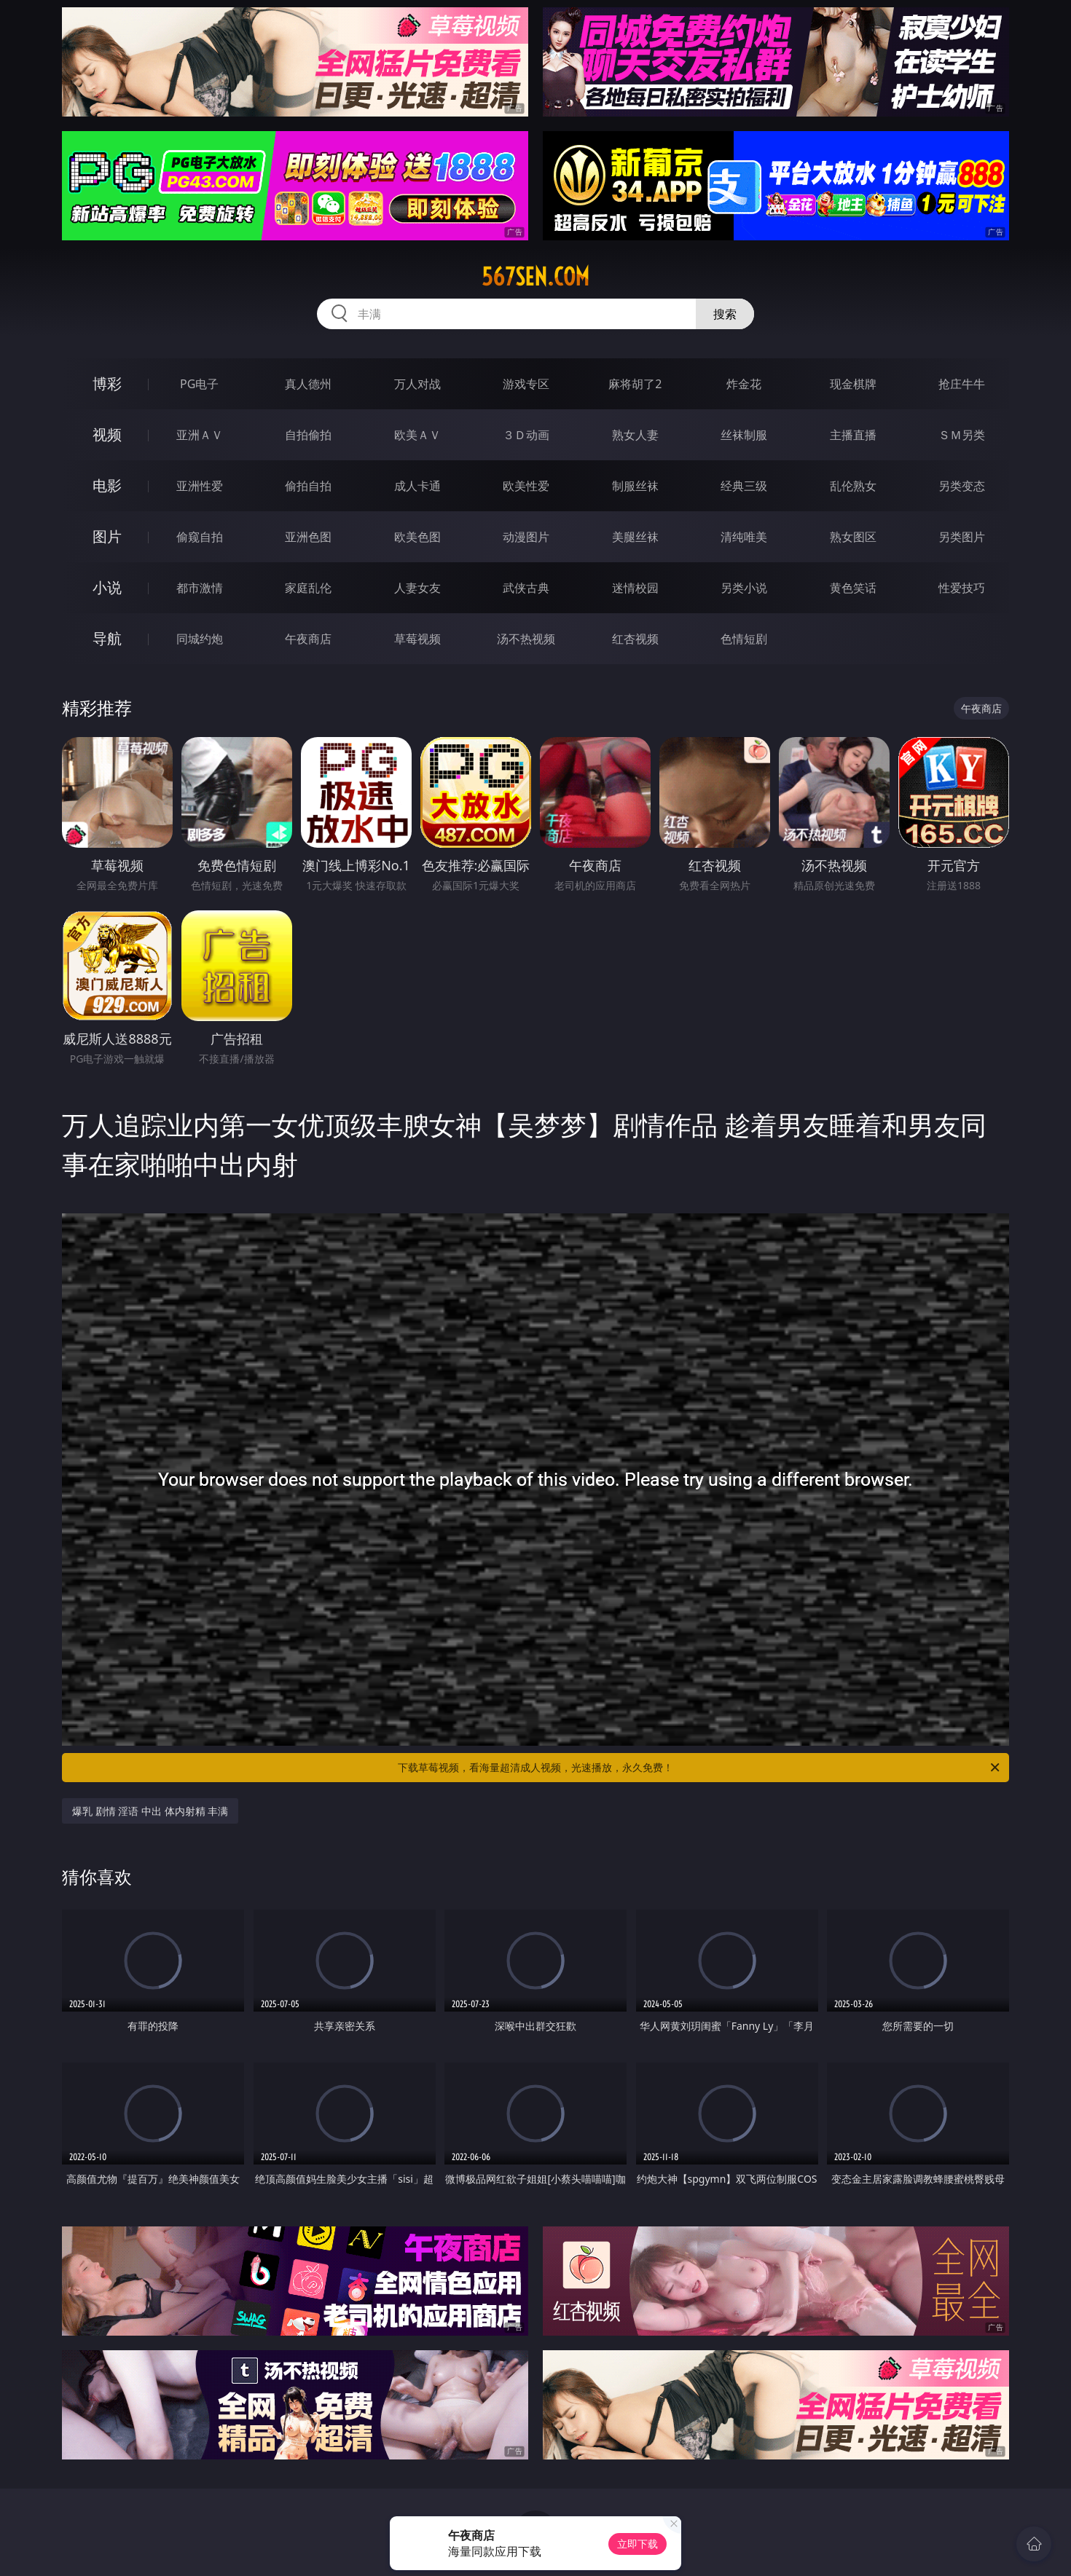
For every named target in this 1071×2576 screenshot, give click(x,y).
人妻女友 (417, 588)
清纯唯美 (744, 537)
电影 (107, 485)
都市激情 (199, 588)
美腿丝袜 (635, 537)
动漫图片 (526, 537)
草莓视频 (417, 639)
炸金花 (743, 384)
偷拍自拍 (308, 486)
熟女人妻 (635, 435)
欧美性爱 (526, 486)
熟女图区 (853, 537)
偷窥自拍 (199, 537)
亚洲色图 (308, 537)
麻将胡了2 (635, 384)
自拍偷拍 (308, 435)
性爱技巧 (961, 588)
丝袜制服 (744, 435)
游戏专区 (526, 384)
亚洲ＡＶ (199, 435)
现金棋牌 (853, 384)
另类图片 (961, 537)
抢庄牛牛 (961, 384)
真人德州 (308, 384)
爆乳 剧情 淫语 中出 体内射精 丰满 (150, 1811)
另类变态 (961, 486)
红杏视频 (635, 639)
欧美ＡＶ (417, 435)
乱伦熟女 (853, 486)
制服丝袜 (635, 486)
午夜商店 (308, 639)
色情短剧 (744, 639)
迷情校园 (635, 588)
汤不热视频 (526, 639)
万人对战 (417, 384)
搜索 (725, 314)
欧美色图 (417, 537)
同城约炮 (199, 639)
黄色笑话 (853, 588)
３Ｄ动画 (526, 435)
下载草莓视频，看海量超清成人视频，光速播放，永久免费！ (700, 1767)
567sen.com (535, 276)
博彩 (107, 383)
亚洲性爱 (199, 486)
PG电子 (199, 384)
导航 (107, 638)
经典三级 (744, 486)
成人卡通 (417, 486)
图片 (107, 536)
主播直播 (853, 435)
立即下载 (637, 2544)
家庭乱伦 (308, 588)
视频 (107, 434)
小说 (107, 587)
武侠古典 (526, 588)
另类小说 (744, 588)
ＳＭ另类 (961, 435)
